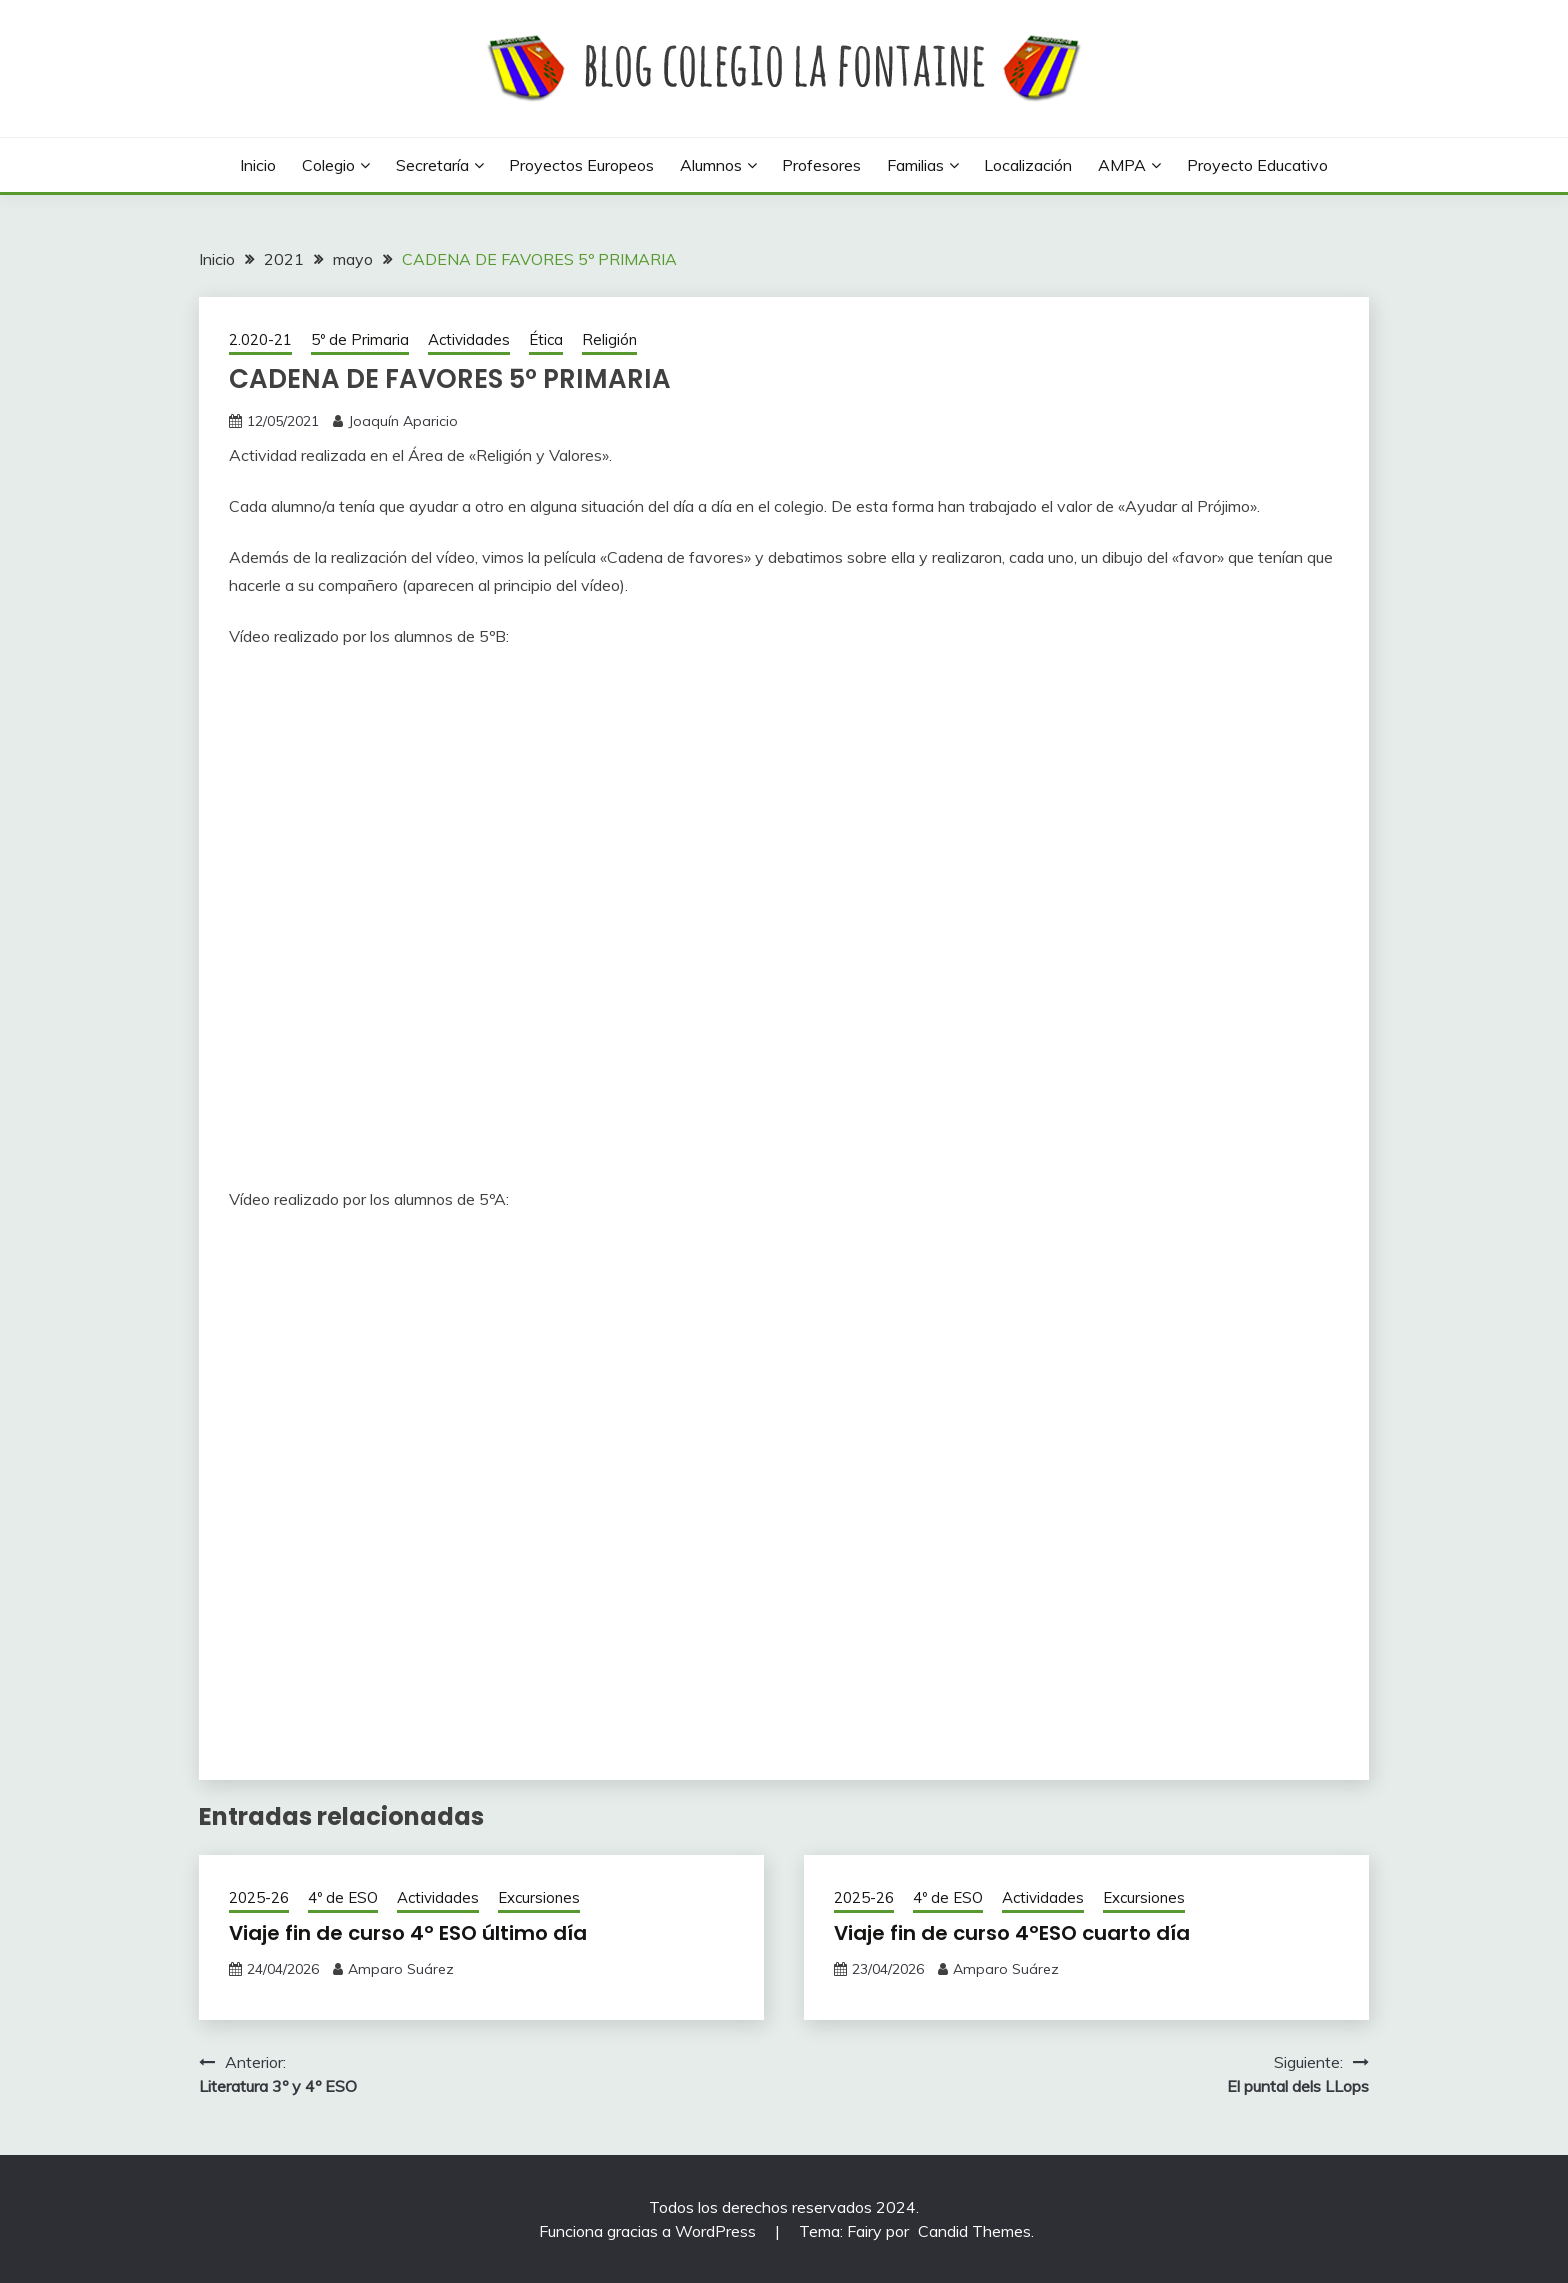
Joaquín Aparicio (403, 421)
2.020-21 (260, 339)
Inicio (258, 165)
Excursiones (539, 1897)
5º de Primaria (360, 339)
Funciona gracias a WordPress (649, 2231)
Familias (915, 165)
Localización (1028, 165)
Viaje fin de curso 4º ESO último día (408, 1933)
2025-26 (259, 1897)
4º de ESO (343, 1897)
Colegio (328, 165)
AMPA (1122, 165)
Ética (546, 339)
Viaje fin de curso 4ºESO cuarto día (1012, 1933)
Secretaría (432, 165)
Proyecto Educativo (1257, 165)
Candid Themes (974, 2231)
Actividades (469, 339)
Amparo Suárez (401, 1969)
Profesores (821, 165)
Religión (609, 339)
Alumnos (711, 165)
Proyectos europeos (581, 165)
